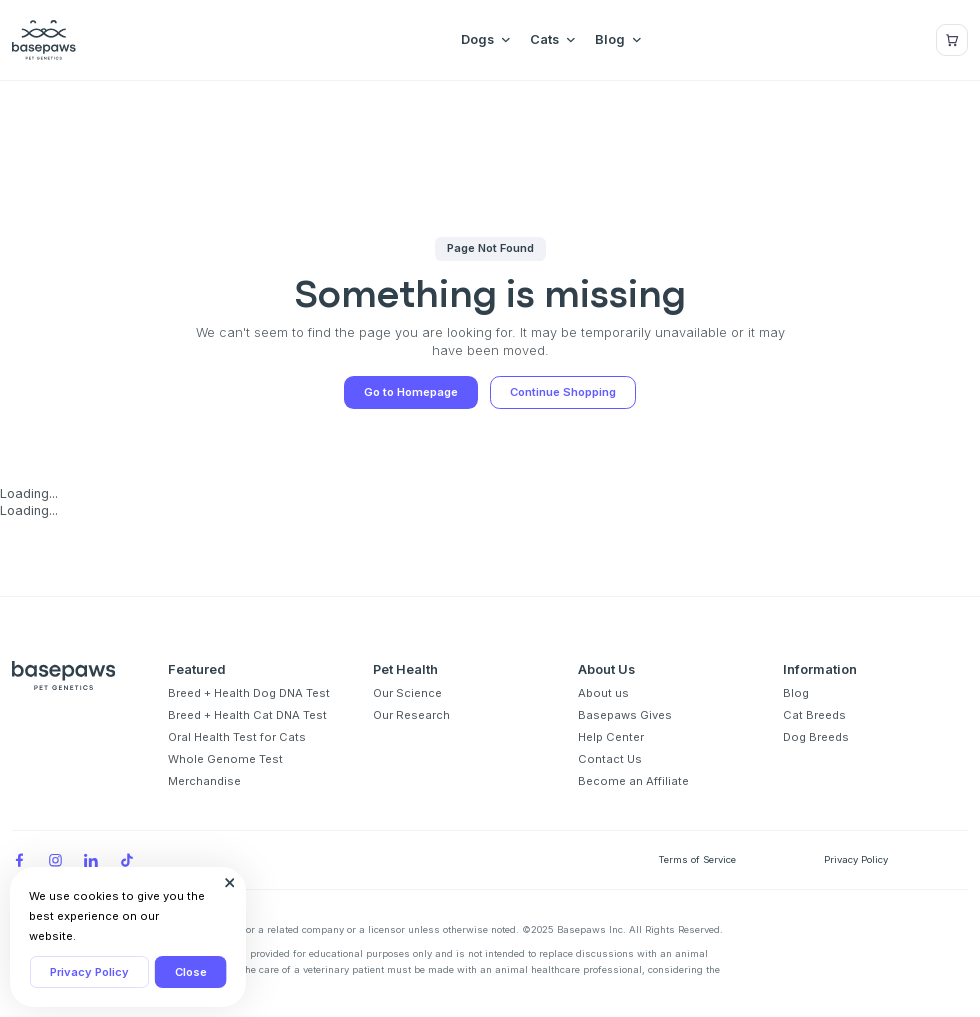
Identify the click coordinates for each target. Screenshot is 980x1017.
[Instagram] (55, 860)
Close (191, 972)
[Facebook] (19, 860)
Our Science (407, 693)
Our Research (411, 715)
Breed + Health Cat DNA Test (247, 715)
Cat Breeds (814, 715)
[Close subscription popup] (230, 883)
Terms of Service (697, 859)
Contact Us (610, 759)
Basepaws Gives (625, 715)
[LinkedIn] (91, 860)
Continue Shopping (563, 392)
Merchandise (204, 781)
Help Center (611, 737)
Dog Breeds (816, 737)
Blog (796, 693)
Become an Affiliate (633, 781)
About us (603, 693)
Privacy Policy (89, 972)
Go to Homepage (411, 392)
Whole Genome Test (225, 759)
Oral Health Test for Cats (237, 737)
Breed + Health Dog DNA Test (249, 693)
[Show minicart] (952, 40)
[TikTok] (127, 860)
